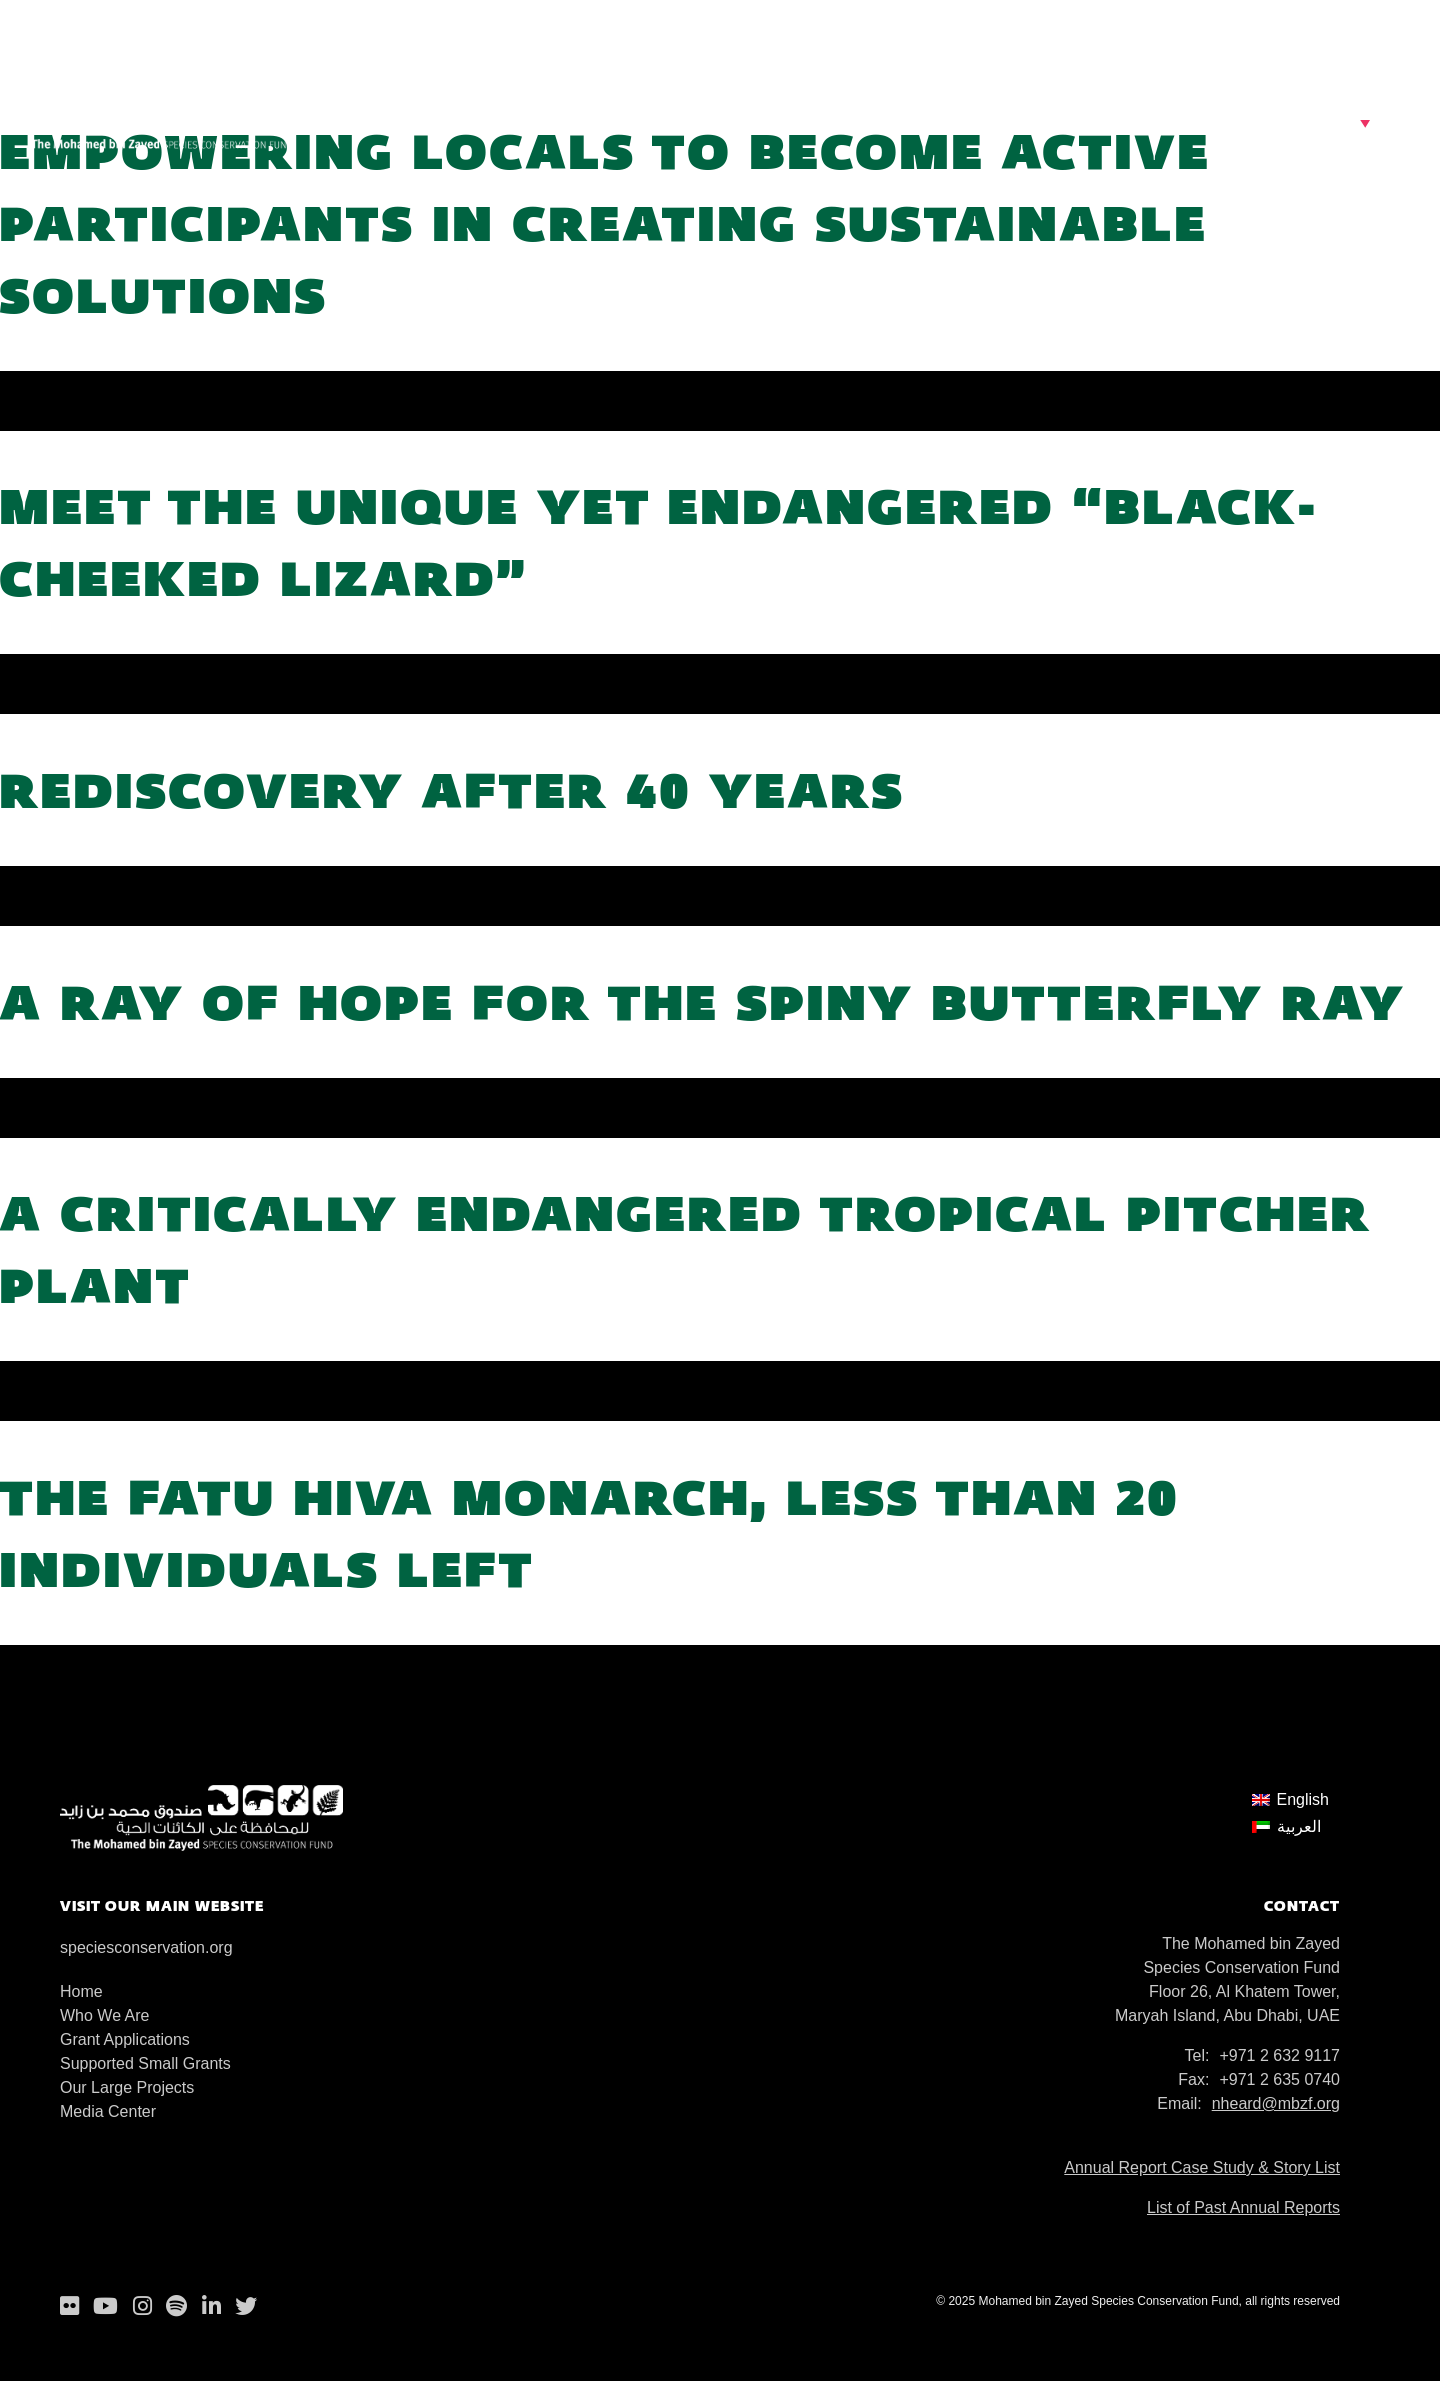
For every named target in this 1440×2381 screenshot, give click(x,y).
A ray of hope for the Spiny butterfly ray (703, 1001)
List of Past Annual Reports (1243, 2207)
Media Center (108, 2111)
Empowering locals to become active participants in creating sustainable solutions (605, 222)
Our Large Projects (127, 2087)
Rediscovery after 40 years (452, 789)
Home (81, 1991)
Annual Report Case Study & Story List (1202, 2167)
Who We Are (105, 2015)
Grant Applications (125, 2039)
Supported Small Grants (145, 2063)
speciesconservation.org (146, 1947)
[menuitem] (1290, 1800)
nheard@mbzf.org (1276, 2103)
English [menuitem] (1303, 1799)
